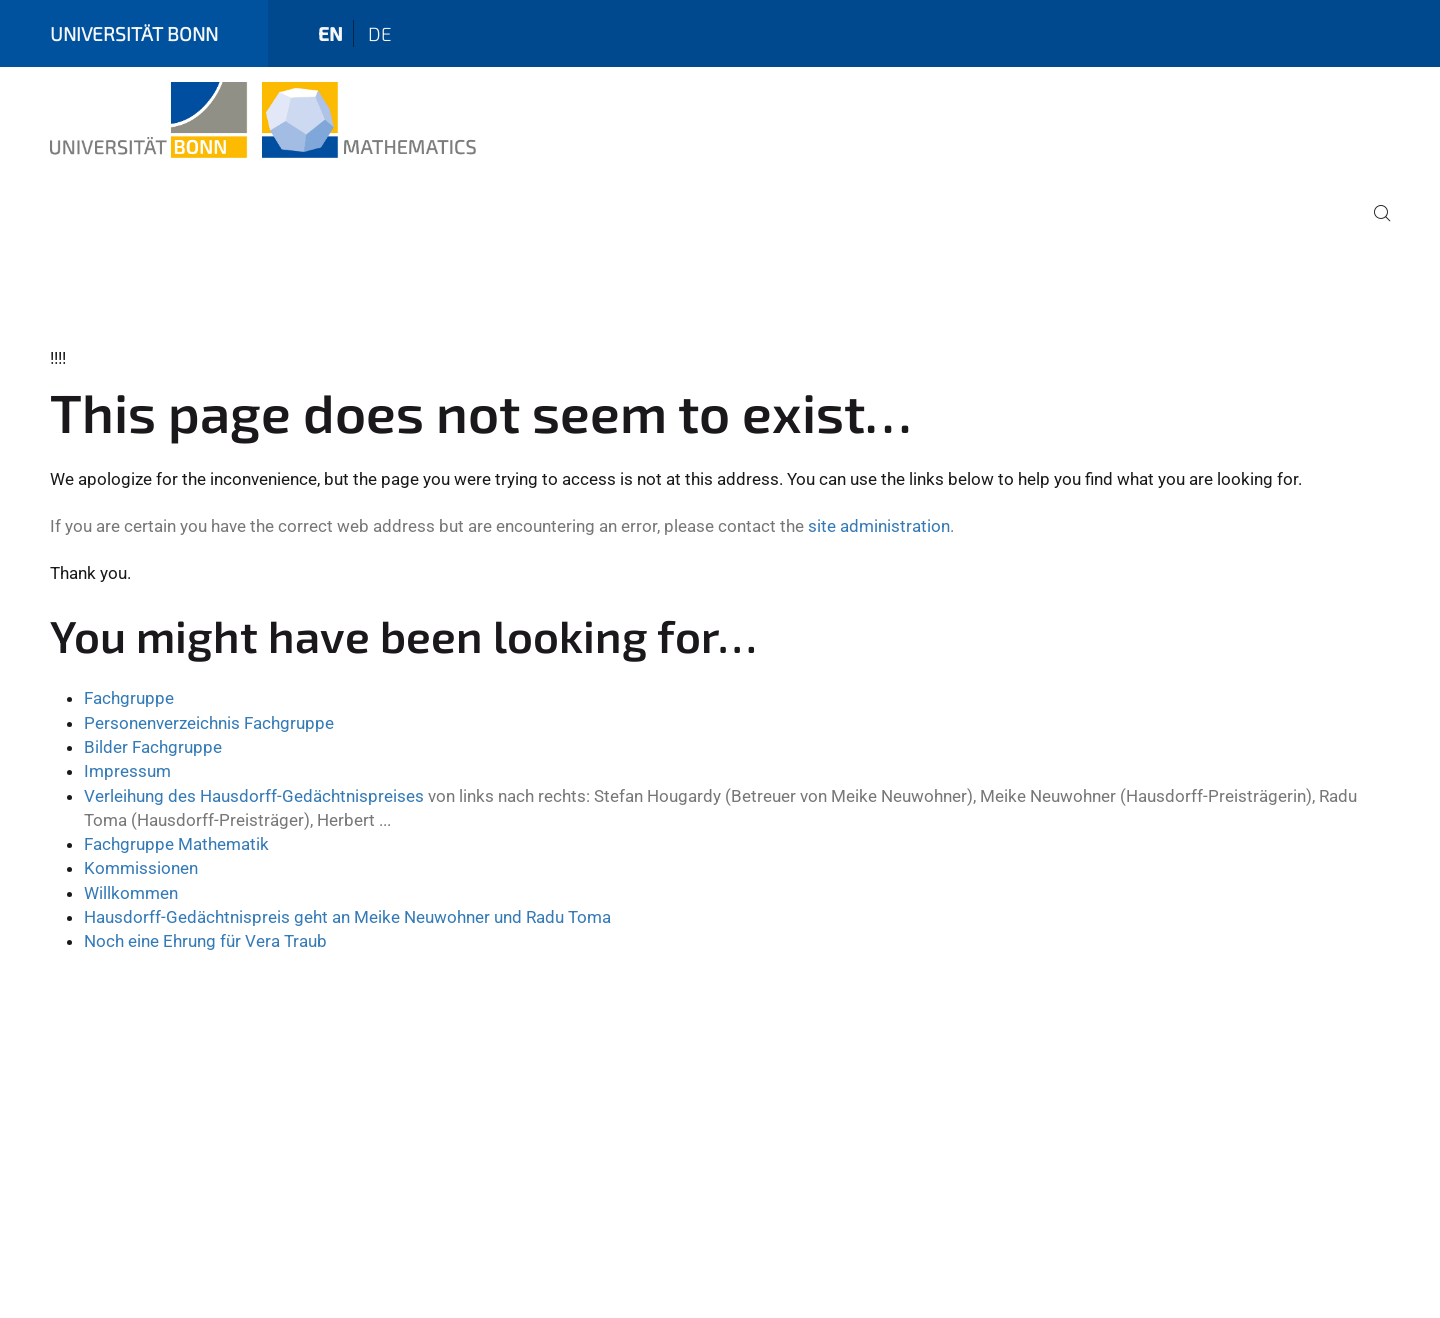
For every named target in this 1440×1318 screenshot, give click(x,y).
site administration (879, 526)
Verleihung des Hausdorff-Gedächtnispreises (254, 796)
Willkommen (131, 893)
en (330, 33)
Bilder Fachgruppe (153, 747)
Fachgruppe (129, 698)
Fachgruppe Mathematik (176, 844)
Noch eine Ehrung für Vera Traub (205, 941)
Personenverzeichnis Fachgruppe (209, 723)
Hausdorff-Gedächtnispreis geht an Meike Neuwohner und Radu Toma (347, 917)
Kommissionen (141, 868)
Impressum (127, 771)
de (380, 33)
